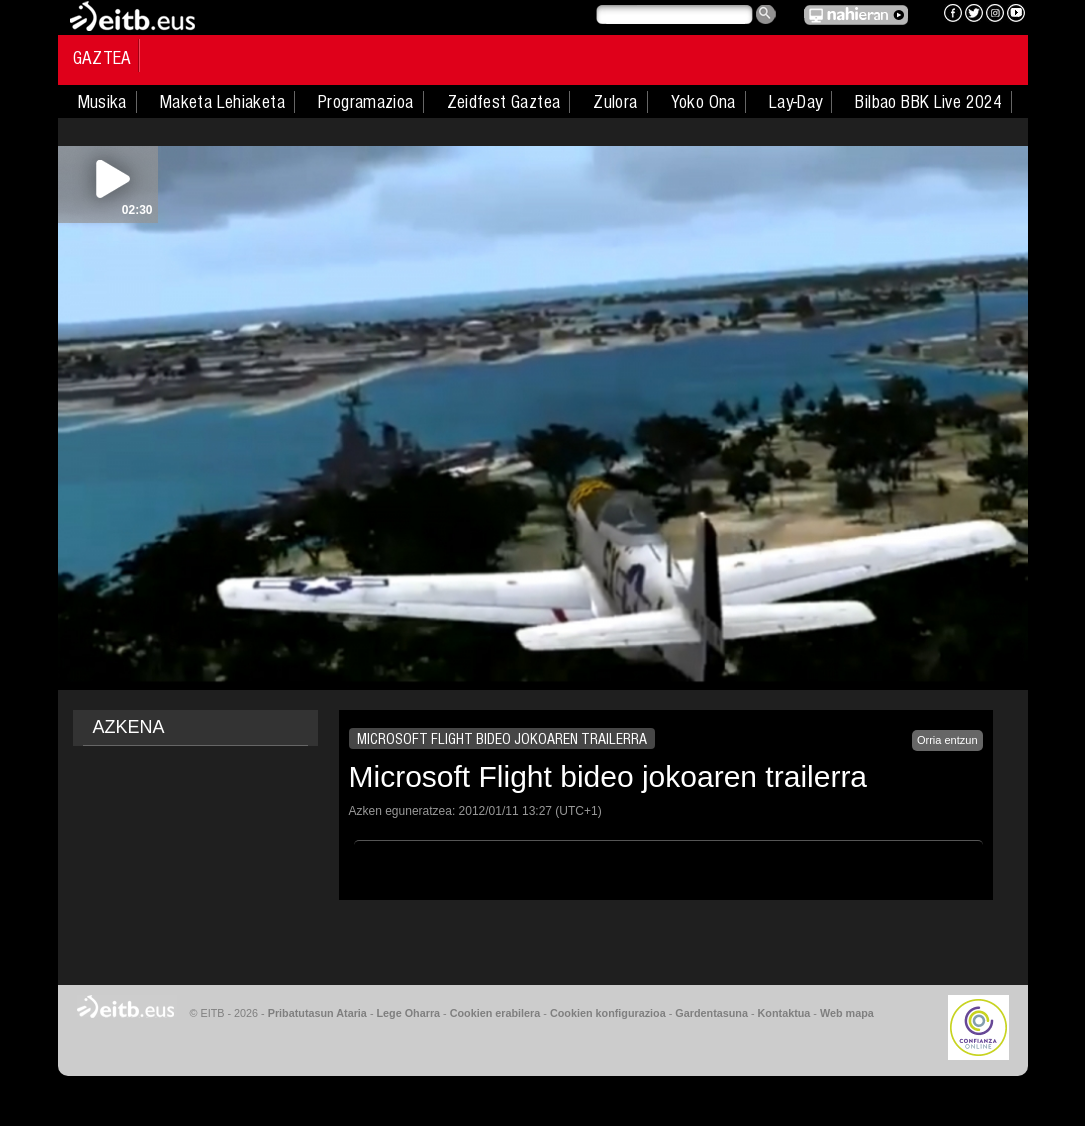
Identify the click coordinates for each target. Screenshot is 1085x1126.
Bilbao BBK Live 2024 (928, 102)
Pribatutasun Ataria (317, 1013)
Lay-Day (796, 102)
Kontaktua (784, 1013)
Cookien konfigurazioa (608, 1013)
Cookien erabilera (495, 1013)
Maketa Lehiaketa (222, 102)
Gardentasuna (711, 1013)
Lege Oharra (409, 1013)
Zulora (615, 102)
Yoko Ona (703, 102)
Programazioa (366, 102)
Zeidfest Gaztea (504, 102)
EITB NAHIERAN (856, 15)
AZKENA (129, 727)
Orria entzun (947, 740)
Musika (102, 102)
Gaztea (102, 58)
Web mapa (847, 1013)
